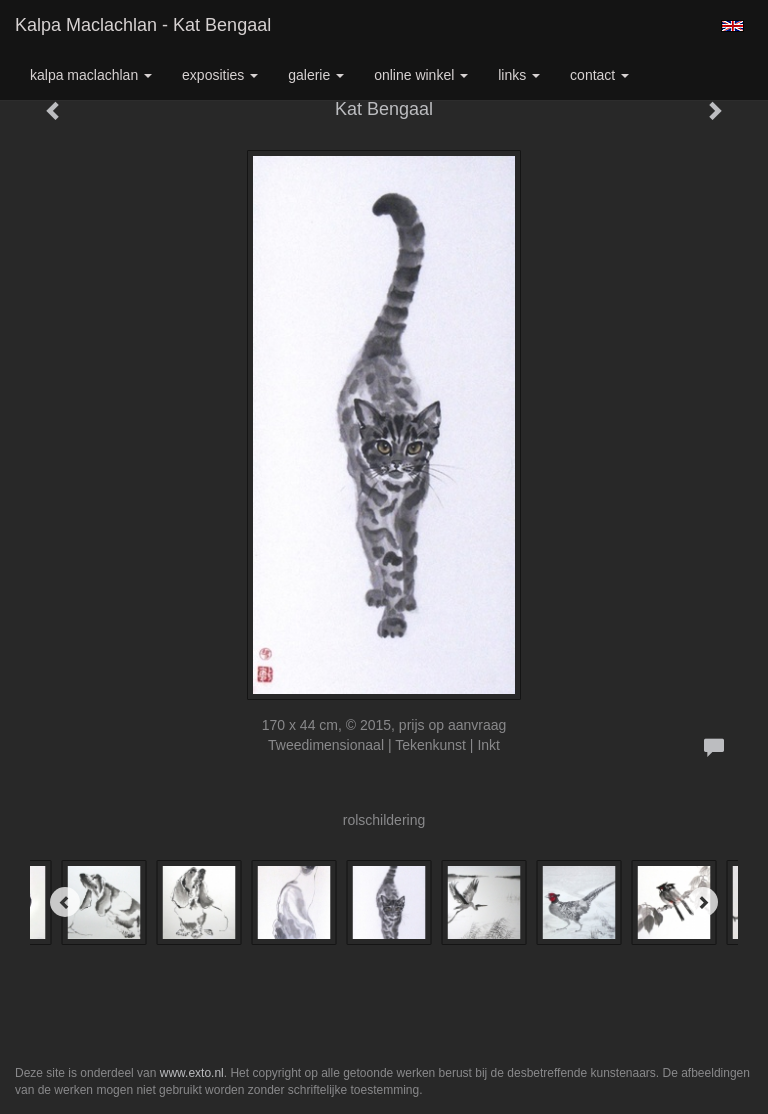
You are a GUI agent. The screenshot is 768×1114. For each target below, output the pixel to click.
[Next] (703, 902)
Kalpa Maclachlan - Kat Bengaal (143, 25)
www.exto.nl (192, 1073)
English (732, 26)
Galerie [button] (316, 75)
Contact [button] (599, 75)
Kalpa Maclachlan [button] (91, 75)
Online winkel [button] (421, 75)
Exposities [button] (220, 75)
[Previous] (65, 902)
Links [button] (519, 75)
